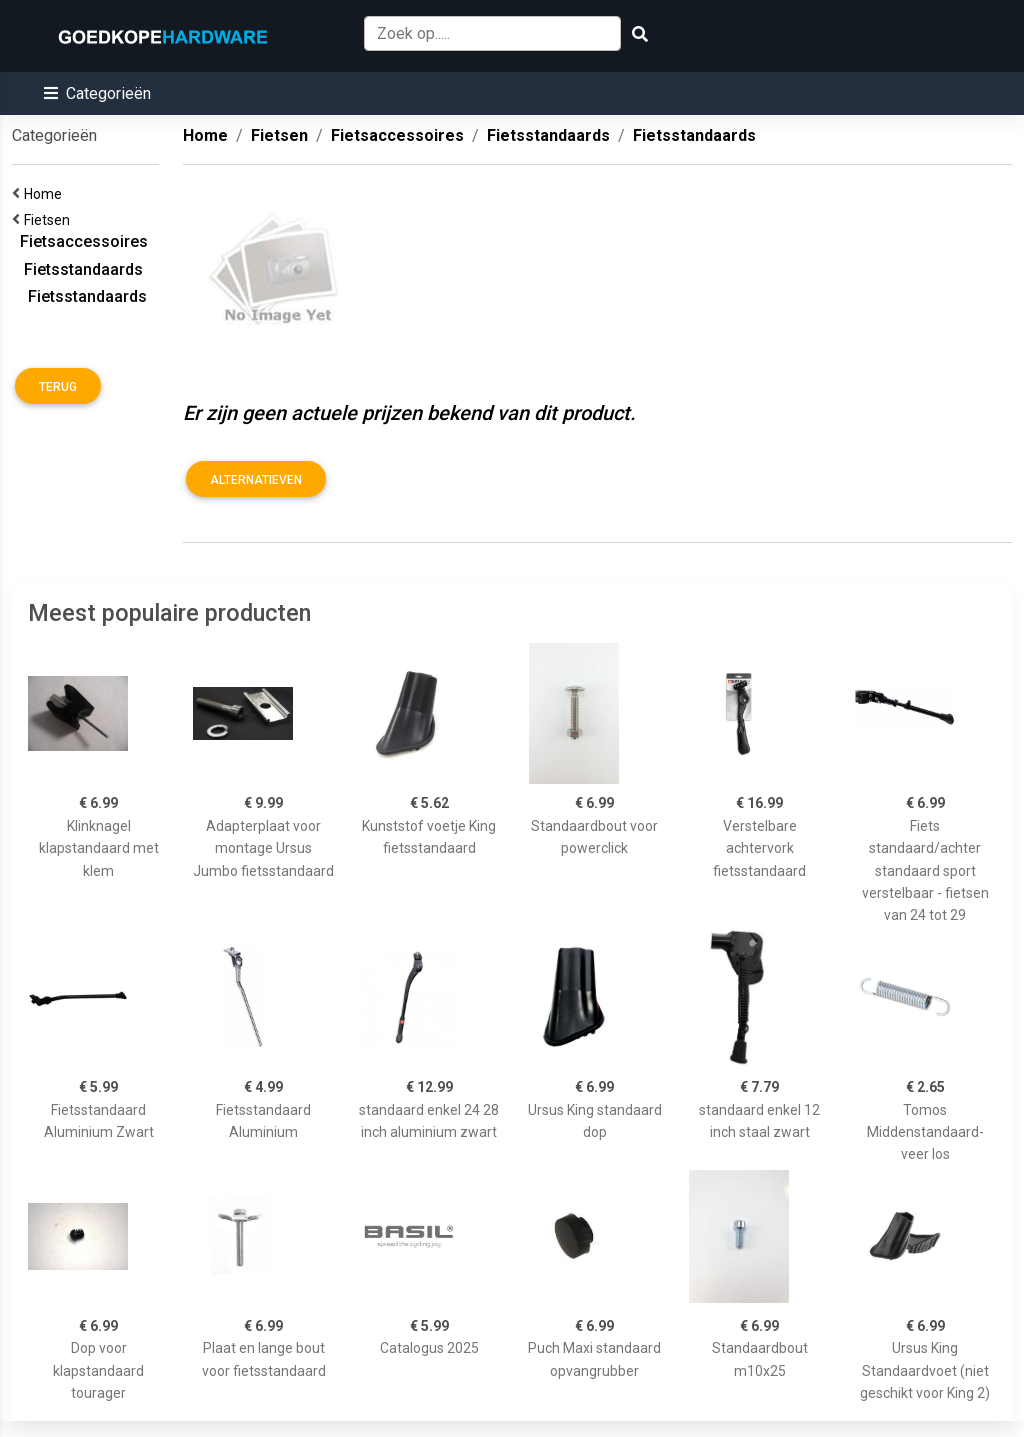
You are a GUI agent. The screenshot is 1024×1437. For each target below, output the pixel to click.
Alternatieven (256, 480)
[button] (97, 93)
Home (46, 194)
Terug (58, 387)
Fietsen (50, 220)
